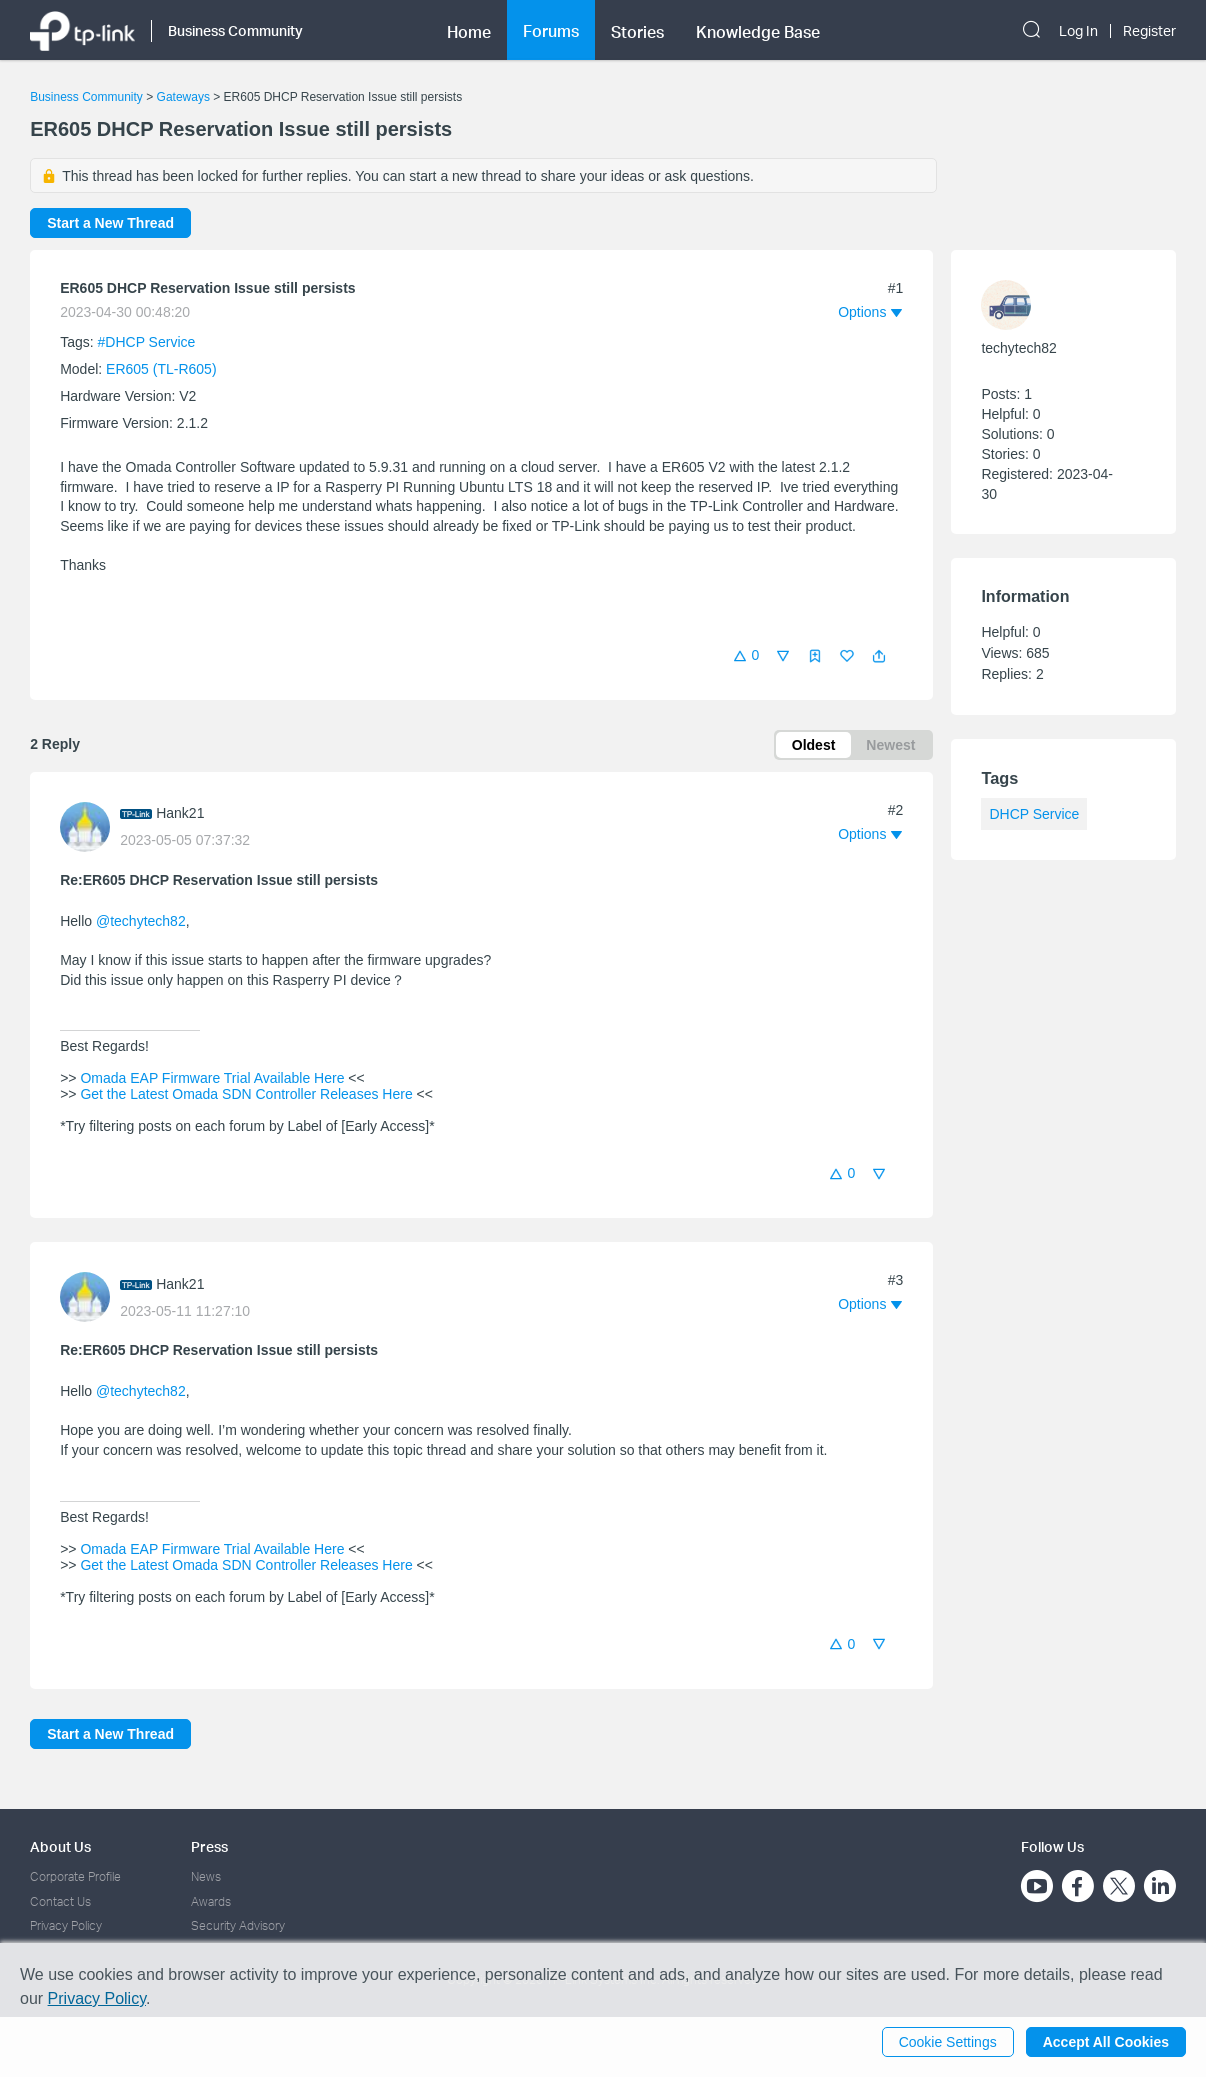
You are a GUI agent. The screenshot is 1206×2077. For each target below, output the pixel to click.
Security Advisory (238, 1925)
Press (209, 1846)
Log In (1078, 31)
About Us (60, 1846)
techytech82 (1019, 348)
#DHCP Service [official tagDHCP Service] (147, 342)
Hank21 (180, 813)
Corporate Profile (75, 1876)
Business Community (86, 97)
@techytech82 (141, 921)
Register (1149, 31)
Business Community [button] (235, 30)
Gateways (183, 97)
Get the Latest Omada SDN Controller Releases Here (247, 1094)
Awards (211, 1901)
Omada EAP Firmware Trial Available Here (213, 1078)
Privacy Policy (66, 1925)
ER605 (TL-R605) (161, 369)
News (206, 1876)
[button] (879, 656)
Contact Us (60, 1901)
